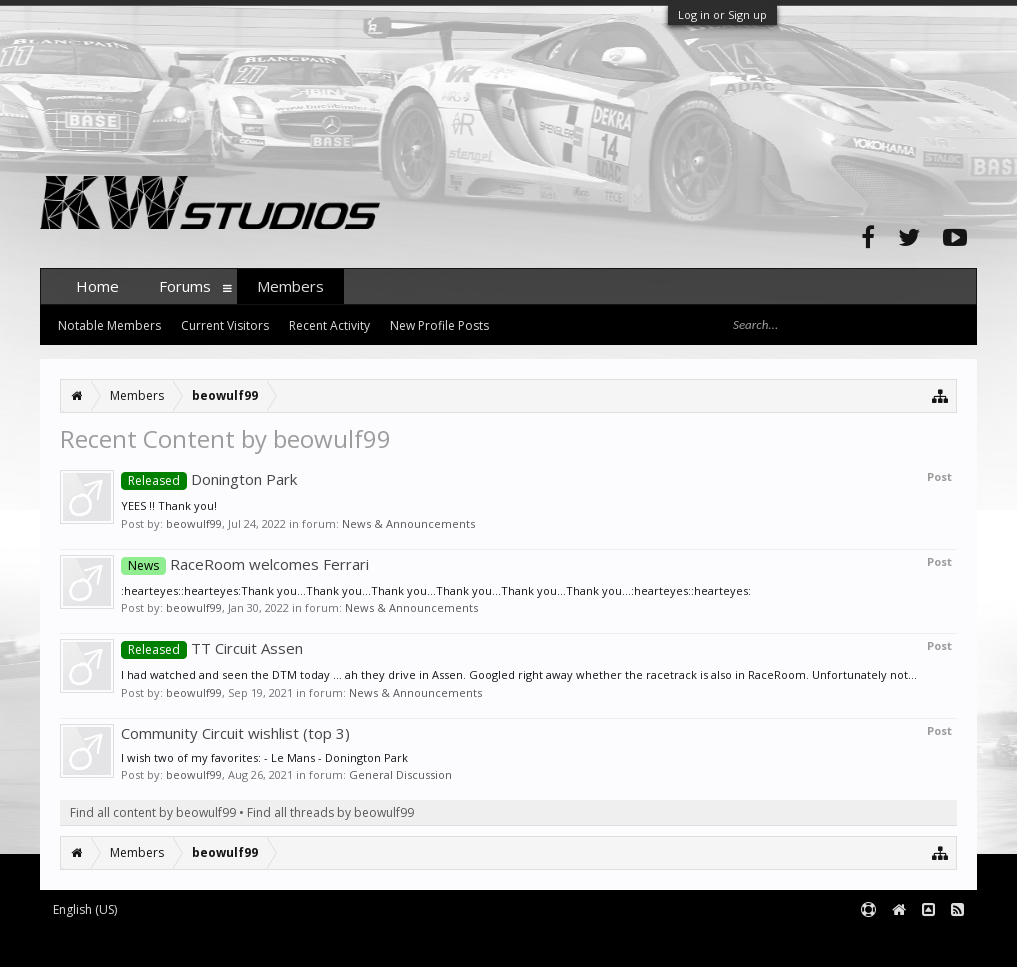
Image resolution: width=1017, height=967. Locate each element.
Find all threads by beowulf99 (330, 812)
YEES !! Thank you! (169, 505)
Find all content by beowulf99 (153, 812)
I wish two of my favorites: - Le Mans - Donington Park (264, 757)
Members (290, 286)
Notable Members (109, 325)
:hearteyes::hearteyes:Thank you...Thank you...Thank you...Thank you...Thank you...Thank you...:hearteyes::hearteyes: (436, 590)
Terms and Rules (927, 942)
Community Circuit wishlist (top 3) (235, 733)
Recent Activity (329, 325)
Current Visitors (225, 325)
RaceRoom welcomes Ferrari (245, 564)
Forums (185, 286)
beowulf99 (194, 523)
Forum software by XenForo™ (191, 942)
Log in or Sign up (722, 14)
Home (97, 286)
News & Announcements (408, 523)
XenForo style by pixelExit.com (433, 942)
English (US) (85, 909)
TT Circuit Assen (212, 648)
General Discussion (400, 774)
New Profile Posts (439, 325)
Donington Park (209, 479)
